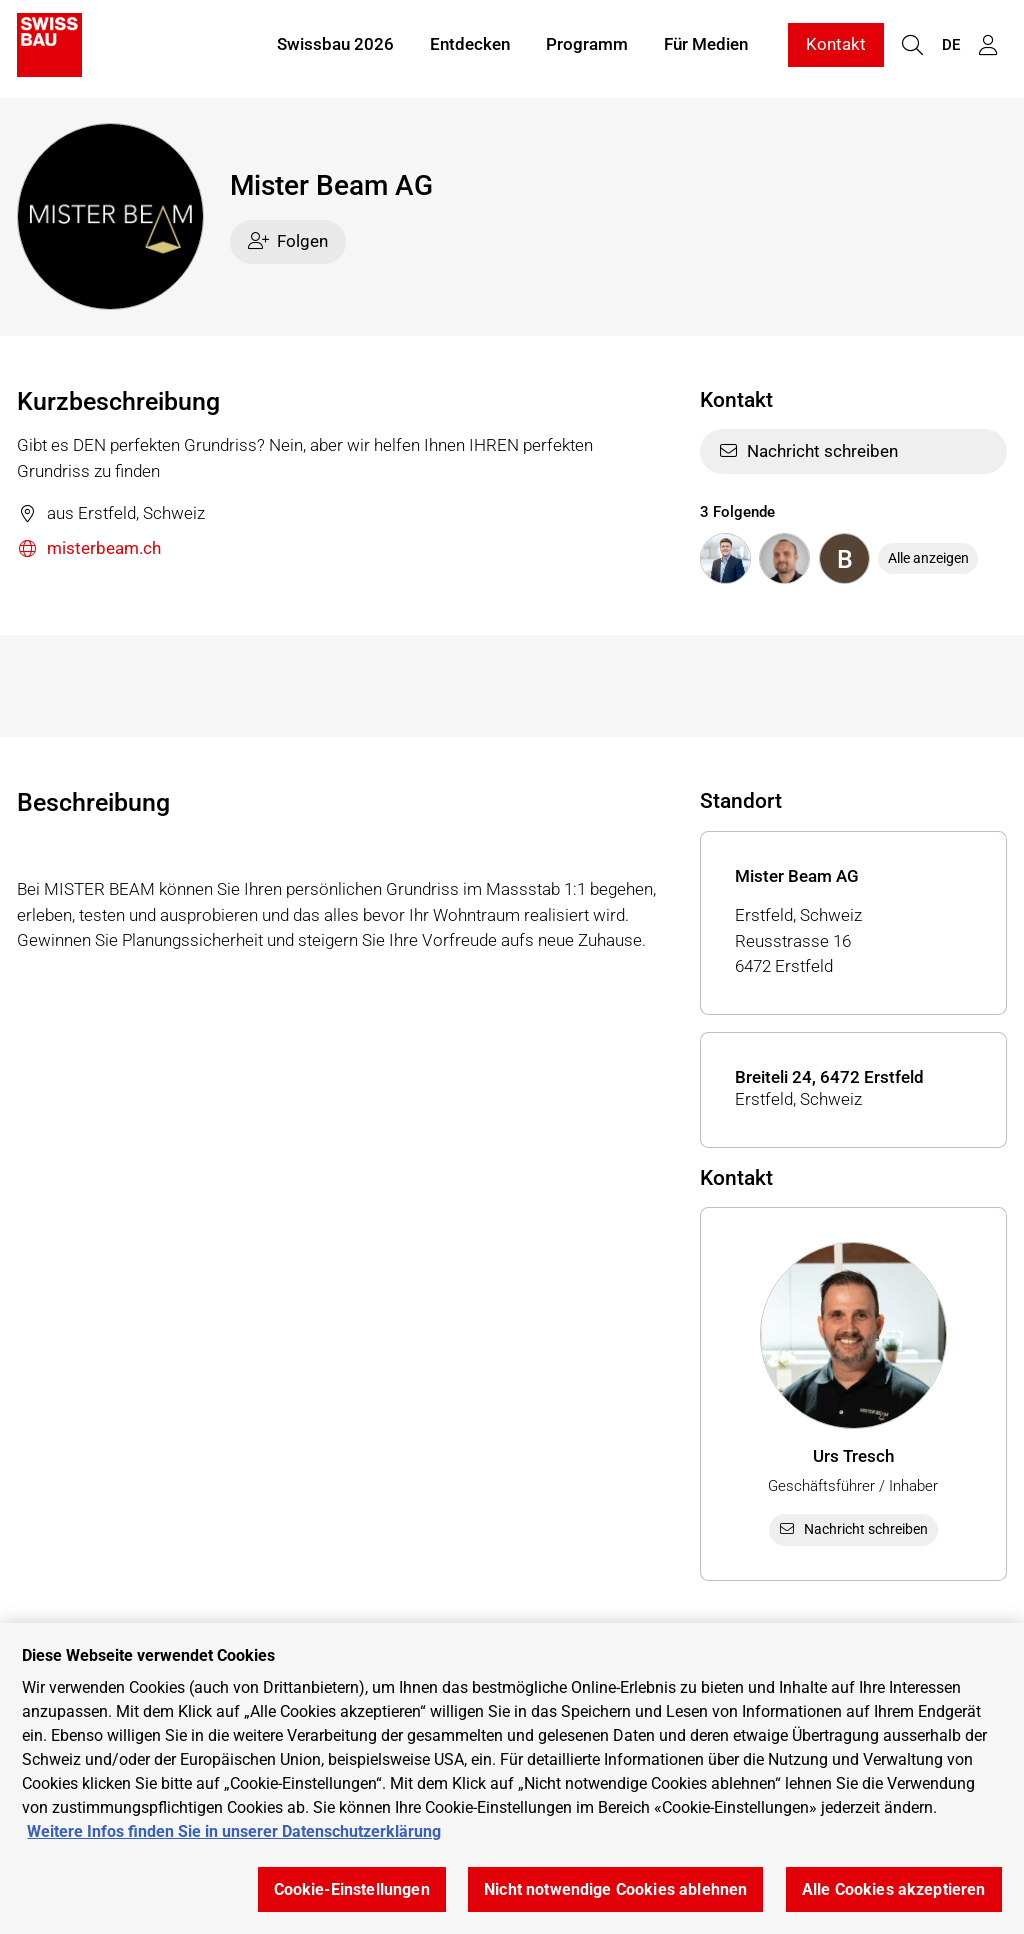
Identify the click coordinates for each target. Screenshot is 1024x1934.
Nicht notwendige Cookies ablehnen (615, 1889)
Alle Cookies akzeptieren (894, 1889)
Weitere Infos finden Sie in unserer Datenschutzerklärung (234, 1831)
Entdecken (470, 48)
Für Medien (706, 48)
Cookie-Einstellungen (352, 1889)
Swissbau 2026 (335, 48)
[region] (512, 1778)
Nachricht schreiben (808, 451)
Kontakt (836, 48)
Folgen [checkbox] (288, 241)
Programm (587, 48)
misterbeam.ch (89, 549)
